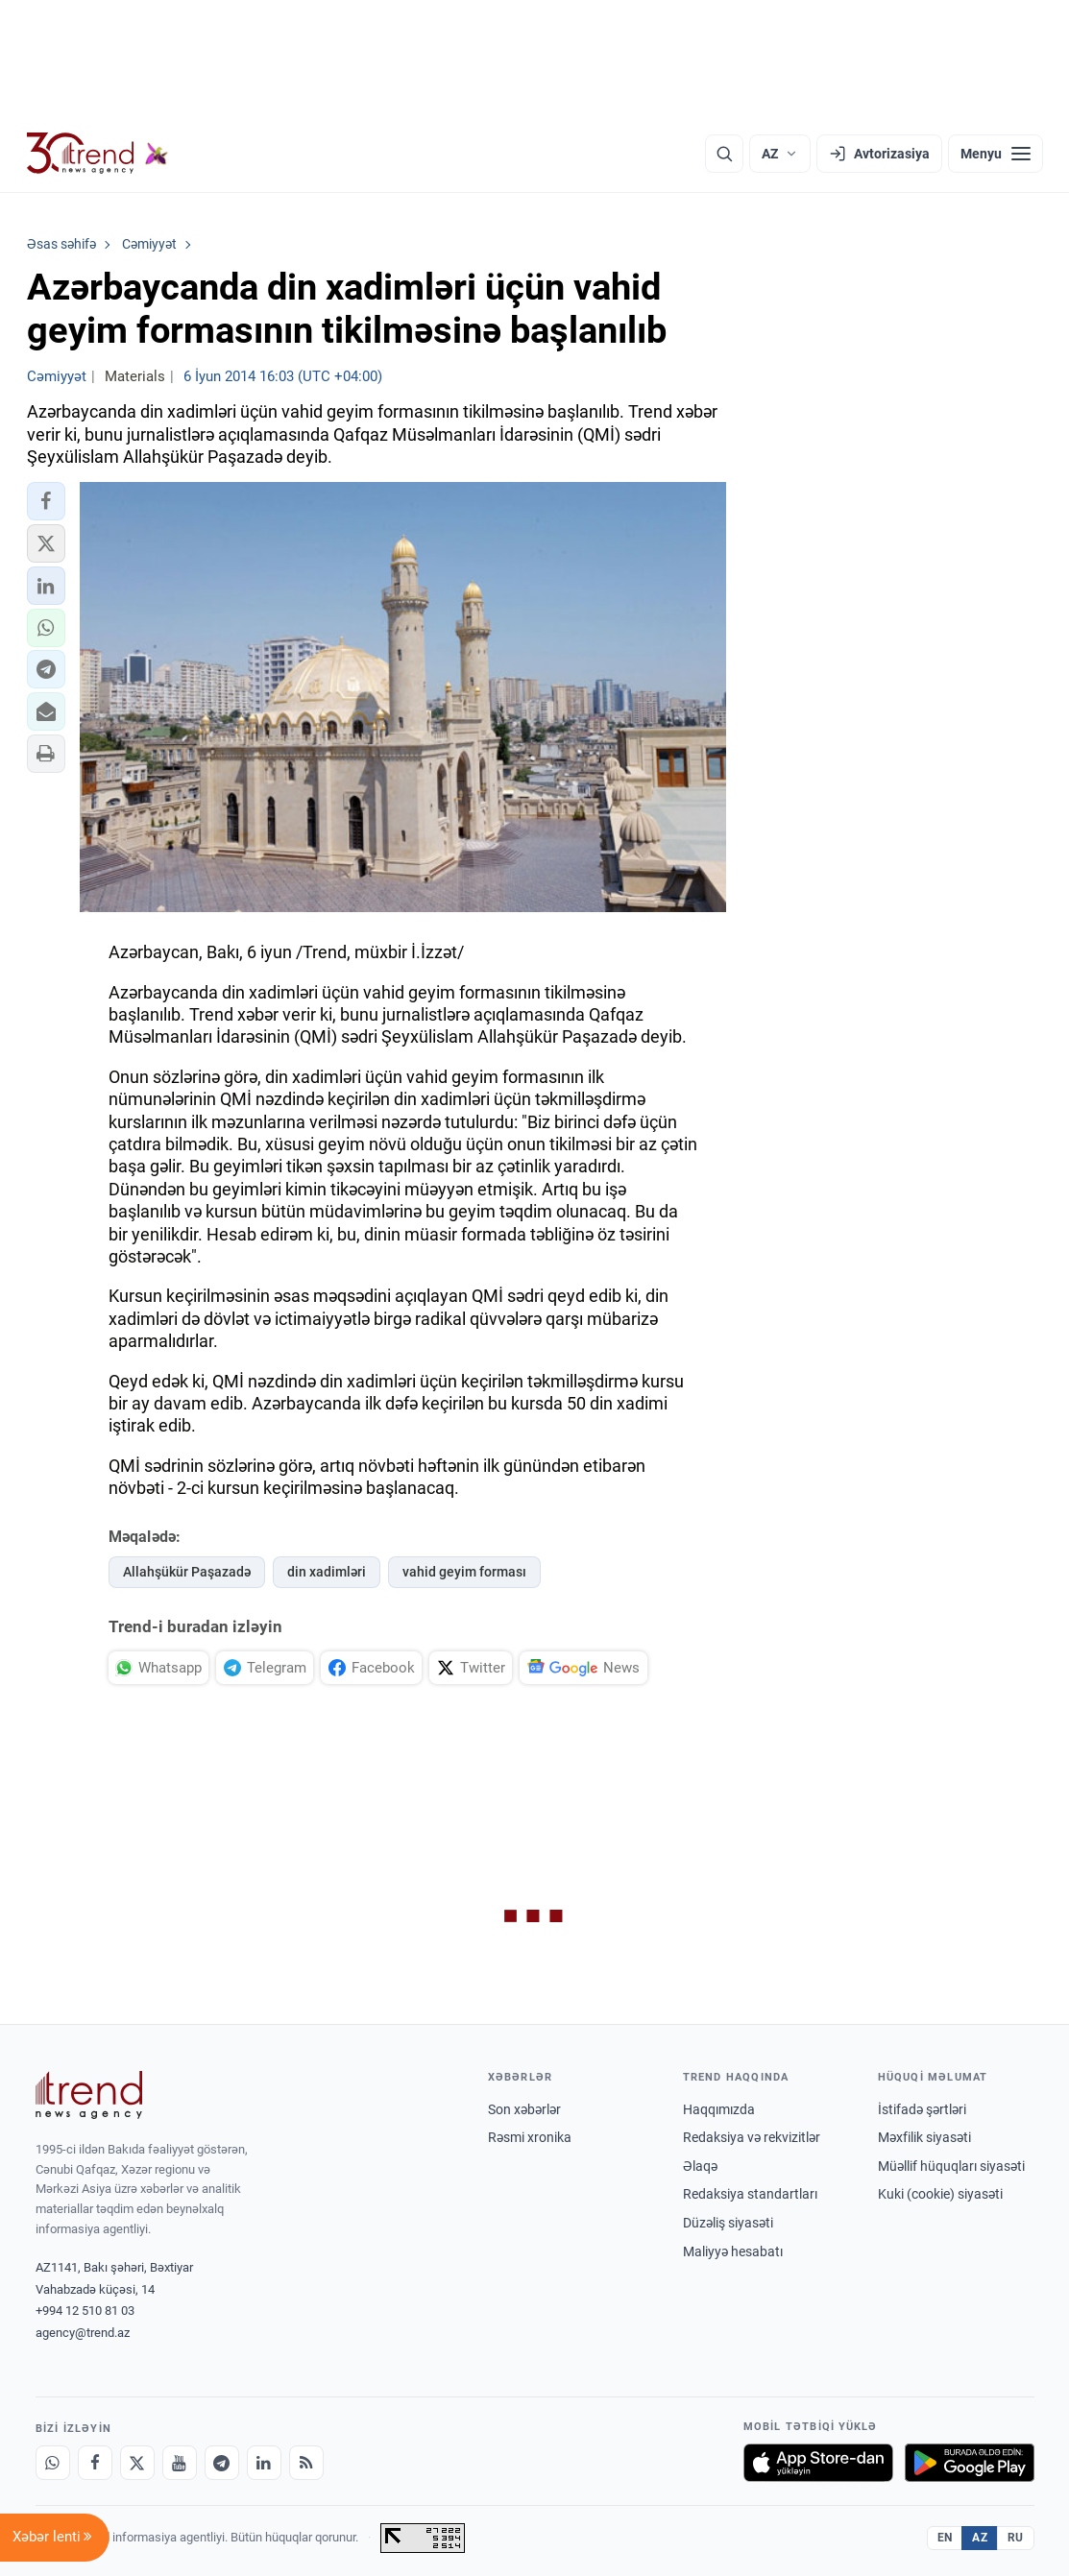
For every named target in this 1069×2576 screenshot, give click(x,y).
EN (945, 2537)
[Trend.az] (98, 153)
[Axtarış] (724, 153)
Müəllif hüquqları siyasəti (951, 2166)
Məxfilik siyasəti (924, 2137)
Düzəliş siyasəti (728, 2222)
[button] (46, 501)
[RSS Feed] (306, 2462)
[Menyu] (995, 153)
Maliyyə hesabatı (733, 2251)
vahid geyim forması (464, 1571)
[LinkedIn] (264, 2462)
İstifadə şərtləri (922, 2109)
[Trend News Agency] (89, 2095)
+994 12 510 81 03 (85, 2310)
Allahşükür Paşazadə (187, 1571)
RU (1016, 2537)
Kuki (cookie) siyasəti (940, 2194)
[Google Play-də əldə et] (969, 2463)
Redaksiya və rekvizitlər (751, 2137)
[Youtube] (179, 2462)
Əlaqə (700, 2166)
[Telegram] (222, 2462)
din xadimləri (326, 1571)
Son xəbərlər (524, 2109)
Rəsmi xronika (529, 2137)
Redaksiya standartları (750, 2194)
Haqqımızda (719, 2109)
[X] (137, 2462)
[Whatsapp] (53, 2462)
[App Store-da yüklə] (818, 2463)
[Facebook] (95, 2462)
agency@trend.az (83, 2332)
